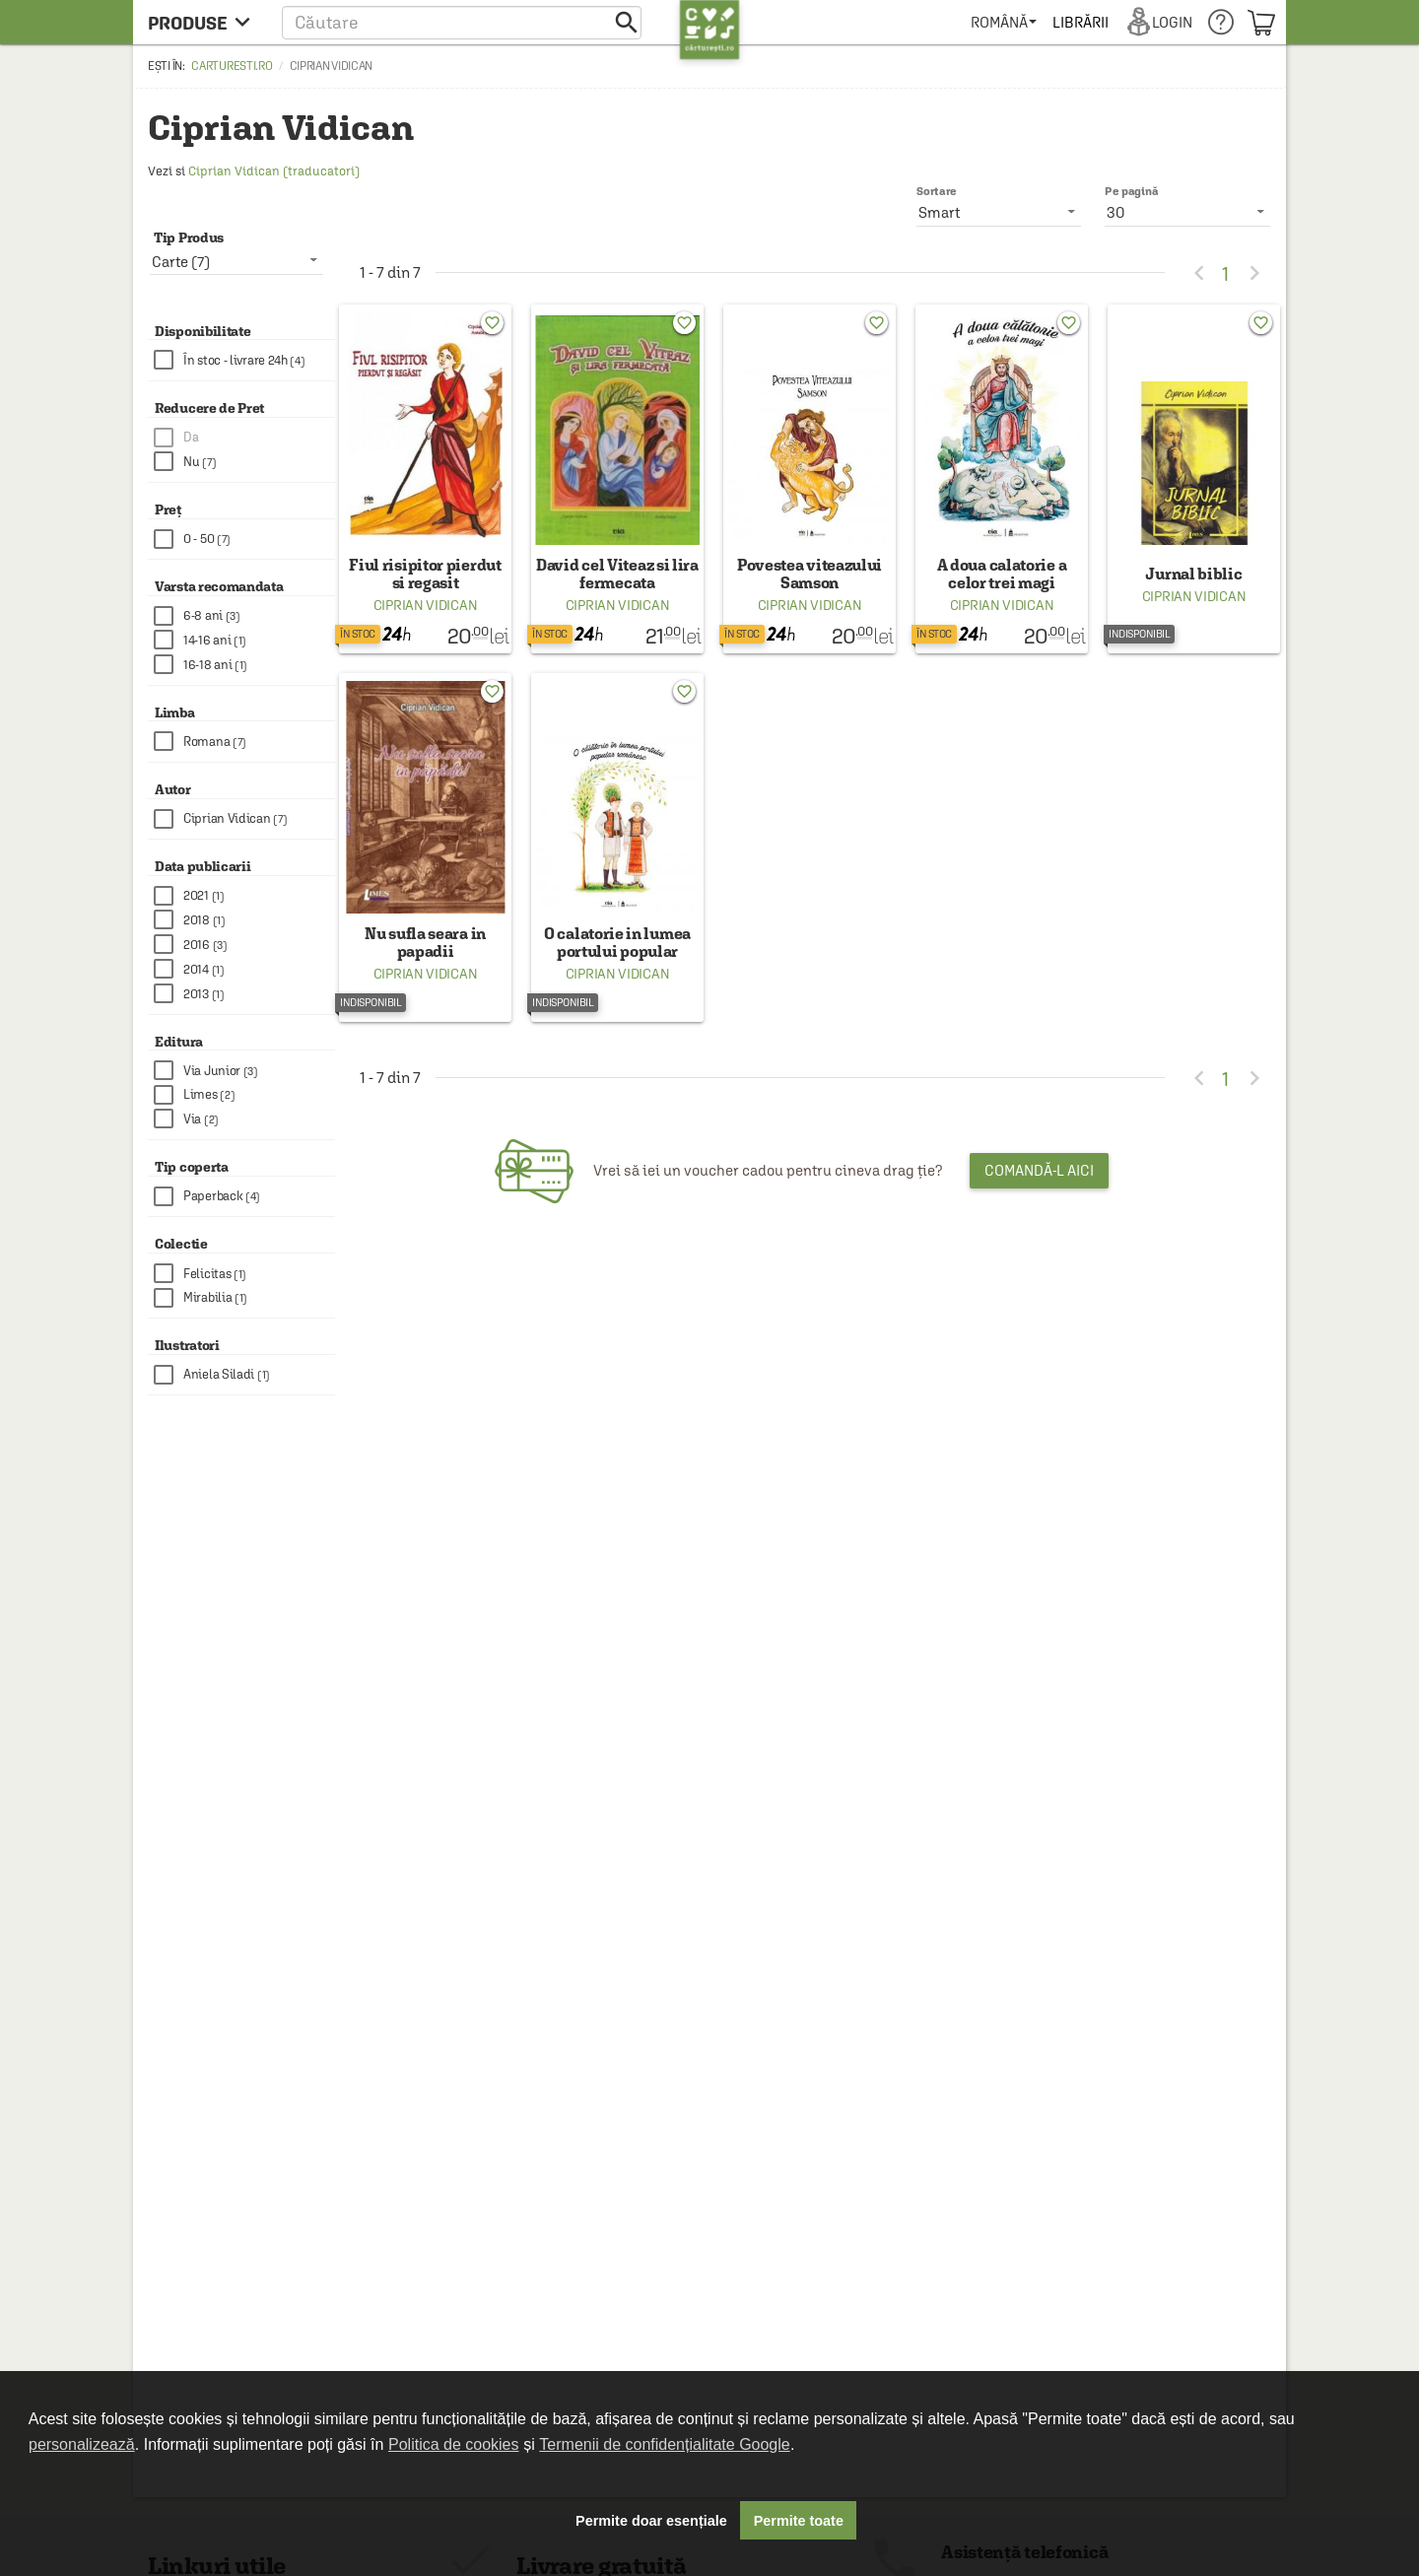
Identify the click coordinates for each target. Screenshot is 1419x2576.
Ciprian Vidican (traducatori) (274, 171)
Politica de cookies (453, 2444)
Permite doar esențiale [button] (651, 2521)
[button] (462, 22)
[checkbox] (244, 360)
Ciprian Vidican (425, 605)
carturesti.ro (231, 66)
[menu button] (204, 22)
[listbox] (1187, 212)
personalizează (82, 2444)
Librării (1080, 22)
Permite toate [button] (799, 2521)
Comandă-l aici (1039, 1170)
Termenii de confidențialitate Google (664, 2444)
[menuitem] (1004, 22)
